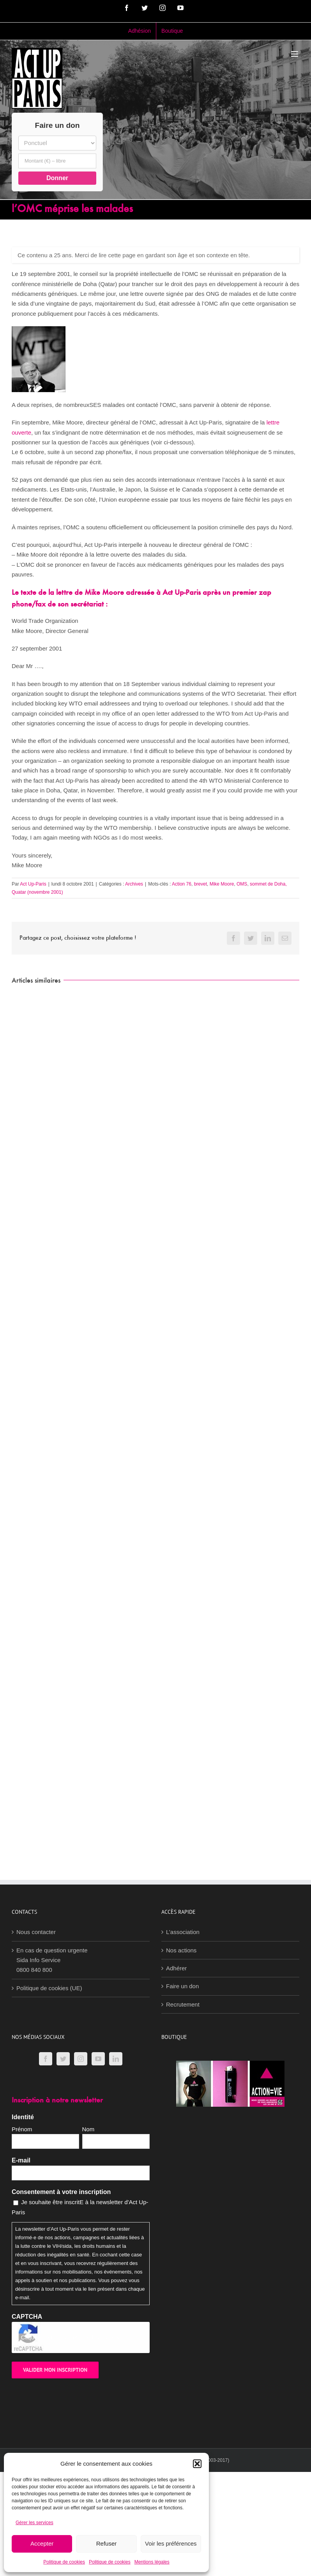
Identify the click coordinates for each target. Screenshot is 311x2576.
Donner (57, 178)
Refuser (106, 2543)
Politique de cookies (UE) (49, 1988)
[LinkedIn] (115, 2058)
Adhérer (176, 1968)
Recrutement (183, 2004)
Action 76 (181, 884)
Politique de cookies (64, 2562)
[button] (197, 2464)
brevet (200, 884)
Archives (134, 884)
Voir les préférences (171, 2543)
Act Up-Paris (33, 884)
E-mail (21, 2160)
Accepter (41, 2543)
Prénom (22, 2129)
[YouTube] (98, 2058)
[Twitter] (63, 2058)
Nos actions (181, 1950)
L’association (183, 1932)
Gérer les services (34, 2522)
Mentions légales (152, 2562)
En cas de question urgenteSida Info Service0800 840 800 (52, 1960)
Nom (88, 2129)
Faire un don (182, 1986)
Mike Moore (222, 884)
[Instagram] (80, 2058)
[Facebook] (45, 2058)
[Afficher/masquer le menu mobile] (295, 54)
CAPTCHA (27, 2316)
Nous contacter (36, 1932)
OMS (242, 884)
